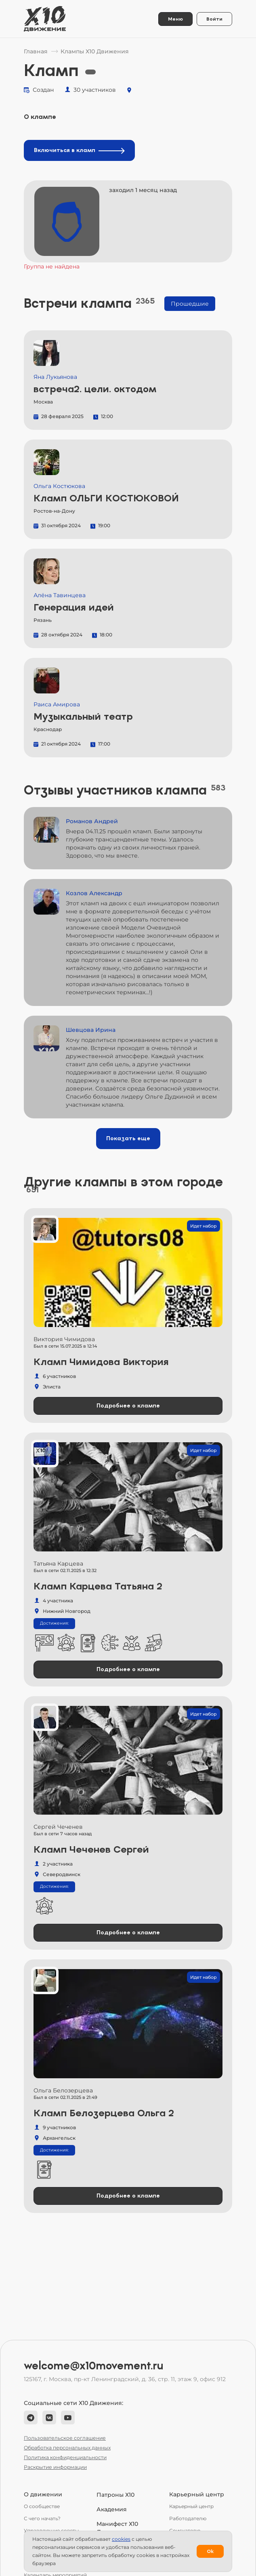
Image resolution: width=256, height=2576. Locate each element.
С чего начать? (42, 2518)
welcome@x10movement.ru (94, 2365)
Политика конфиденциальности (65, 2457)
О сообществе (42, 2506)
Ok (210, 2551)
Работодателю (187, 2518)
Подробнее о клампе (128, 1405)
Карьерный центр (191, 2506)
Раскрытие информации (55, 2467)
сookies (121, 2539)
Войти (214, 19)
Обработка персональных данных (67, 2448)
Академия (112, 2509)
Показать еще (128, 1138)
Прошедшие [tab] (190, 303)
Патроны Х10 (115, 2494)
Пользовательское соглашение (65, 2438)
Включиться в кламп (79, 150)
